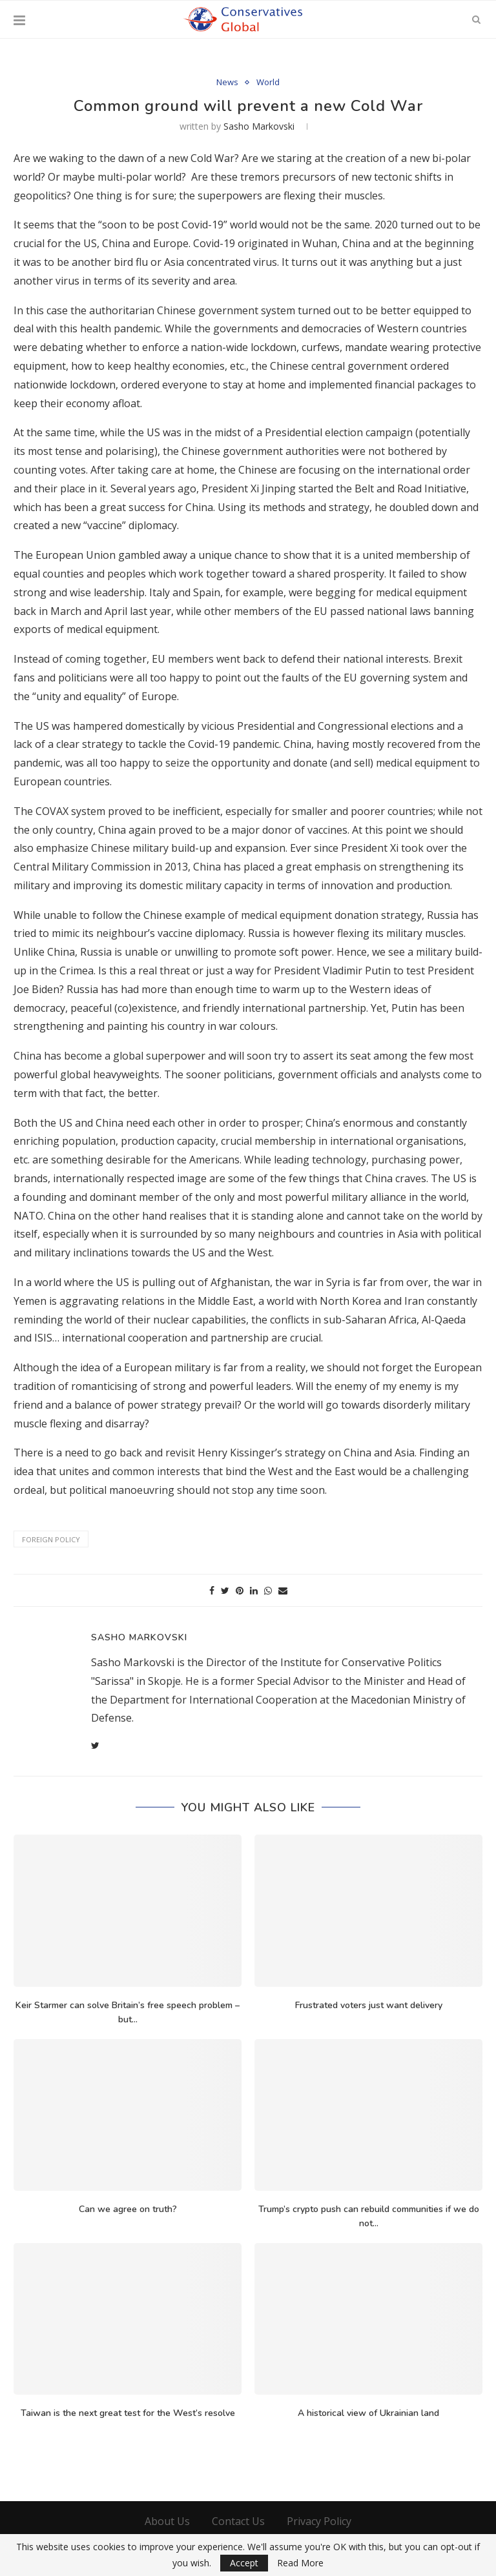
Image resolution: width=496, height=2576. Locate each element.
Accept (244, 2563)
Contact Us (238, 2521)
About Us (167, 2521)
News (227, 82)
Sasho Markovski (258, 126)
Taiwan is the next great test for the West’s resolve (128, 2413)
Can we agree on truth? (128, 2209)
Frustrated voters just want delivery (368, 2005)
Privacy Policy (319, 2521)
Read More (300, 2563)
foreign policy (51, 1539)
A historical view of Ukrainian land (368, 2413)
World (268, 82)
